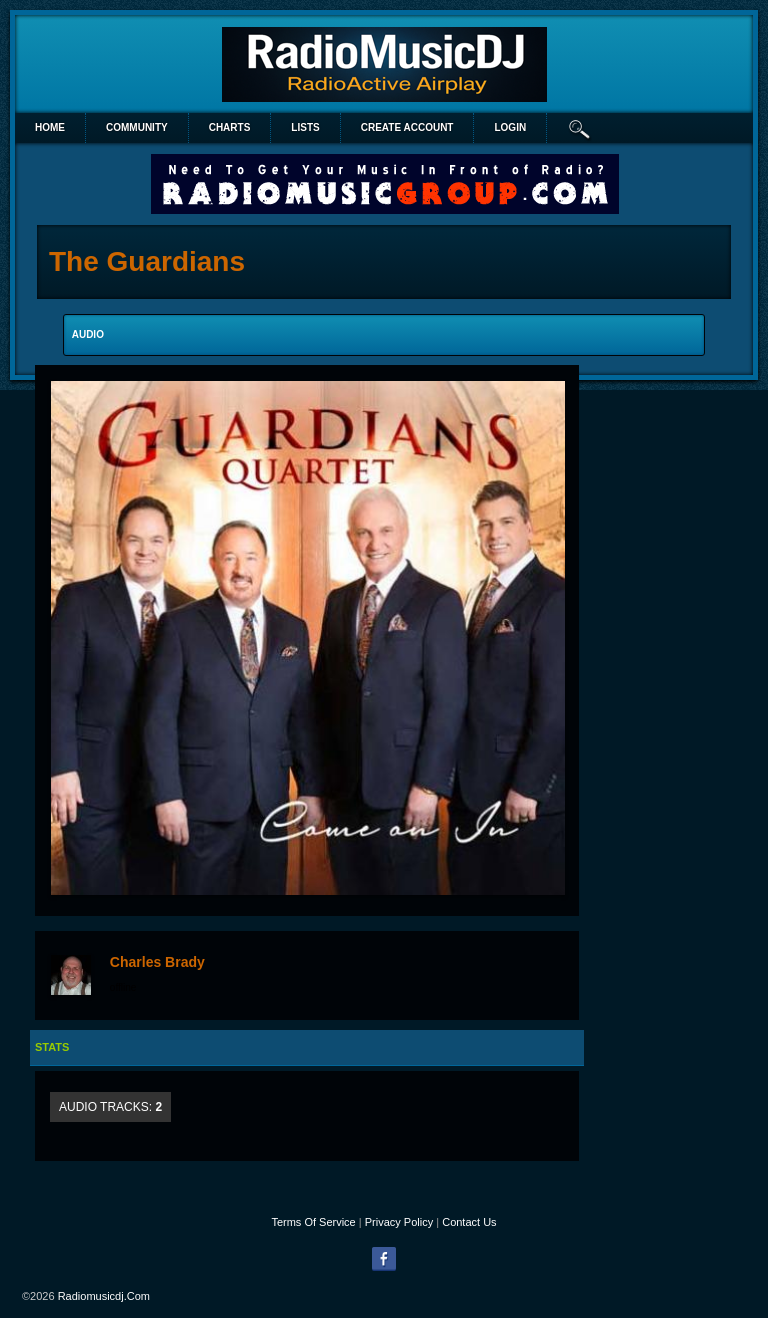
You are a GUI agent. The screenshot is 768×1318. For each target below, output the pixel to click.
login (510, 127)
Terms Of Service (313, 1222)
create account (407, 127)
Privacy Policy (399, 1222)
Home (50, 127)
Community (137, 127)
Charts (230, 127)
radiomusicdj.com (104, 1296)
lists (305, 127)
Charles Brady (157, 962)
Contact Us (469, 1222)
